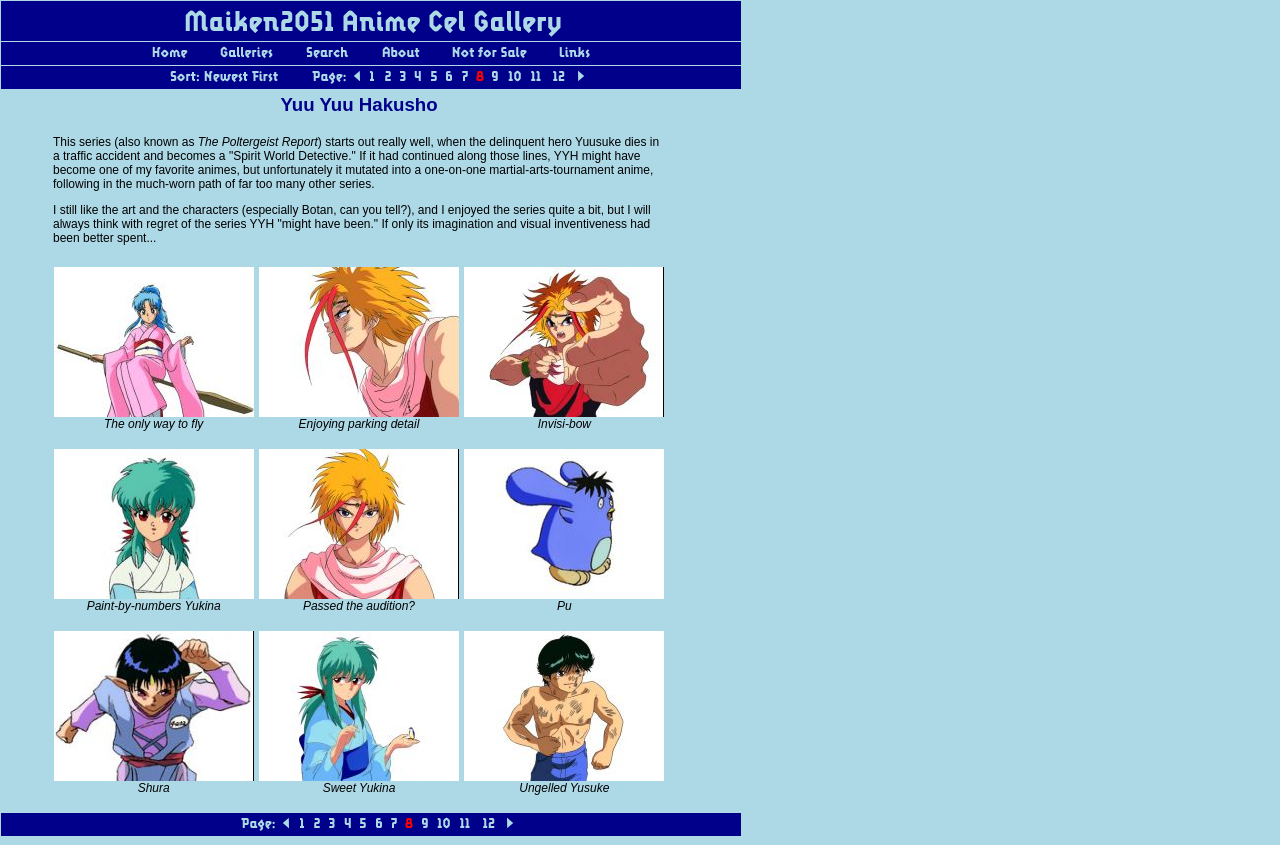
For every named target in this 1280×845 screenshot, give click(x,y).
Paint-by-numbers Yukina (154, 606)
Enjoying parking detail (359, 424)
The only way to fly (153, 424)
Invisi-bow (564, 424)
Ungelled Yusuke (564, 788)
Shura (154, 788)
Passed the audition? (359, 606)
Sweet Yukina (359, 788)
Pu (564, 606)
